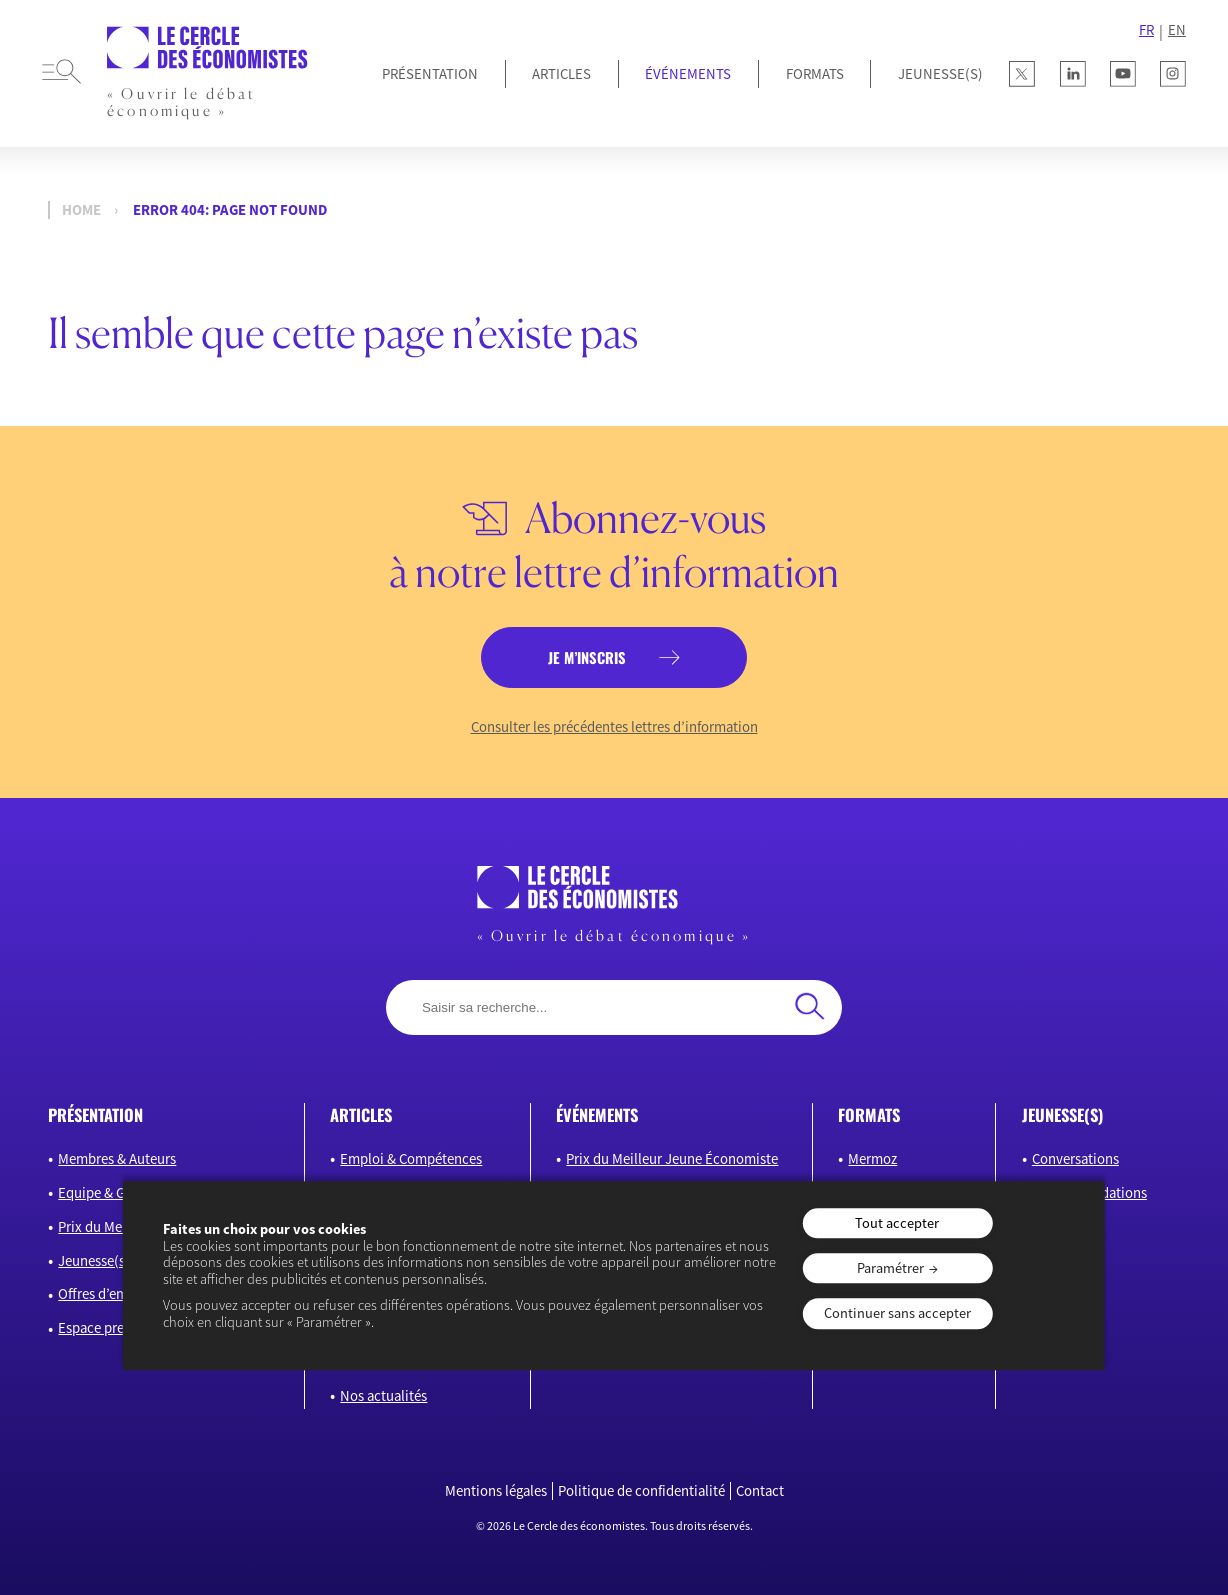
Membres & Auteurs (117, 1158)
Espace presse (100, 1327)
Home (81, 210)
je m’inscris (587, 657)
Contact (760, 1491)
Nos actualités (383, 1395)
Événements (688, 73)
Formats (815, 73)
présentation (95, 1114)
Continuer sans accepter (897, 1314)
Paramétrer (890, 1268)
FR (1146, 30)
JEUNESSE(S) (940, 73)
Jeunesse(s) (94, 1260)
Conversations (1075, 1158)
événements (597, 1114)
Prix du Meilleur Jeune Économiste (672, 1158)
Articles (561, 73)
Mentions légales (496, 1491)
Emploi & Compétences (411, 1158)
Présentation (430, 73)
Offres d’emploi (105, 1293)
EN (1177, 30)
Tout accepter (897, 1223)
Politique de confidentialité (641, 1491)
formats (869, 1114)
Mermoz (872, 1158)
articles (361, 1114)
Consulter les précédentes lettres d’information (614, 727)
